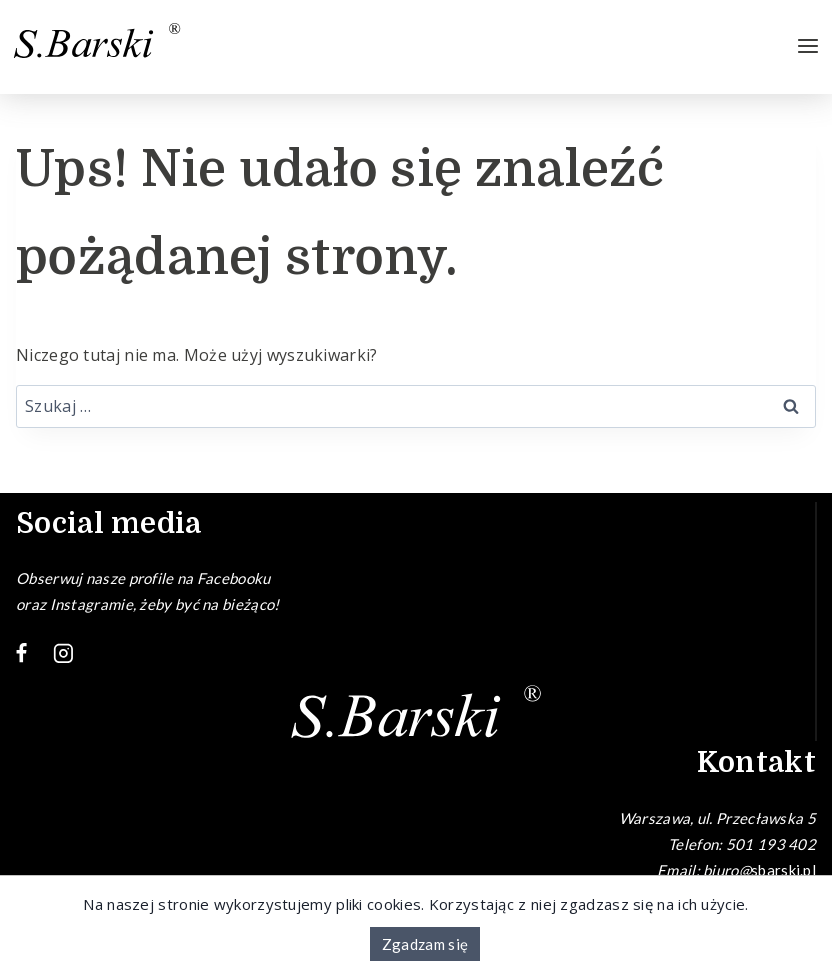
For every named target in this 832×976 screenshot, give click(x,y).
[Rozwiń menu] (808, 47)
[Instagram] (64, 654)
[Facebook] (22, 654)
